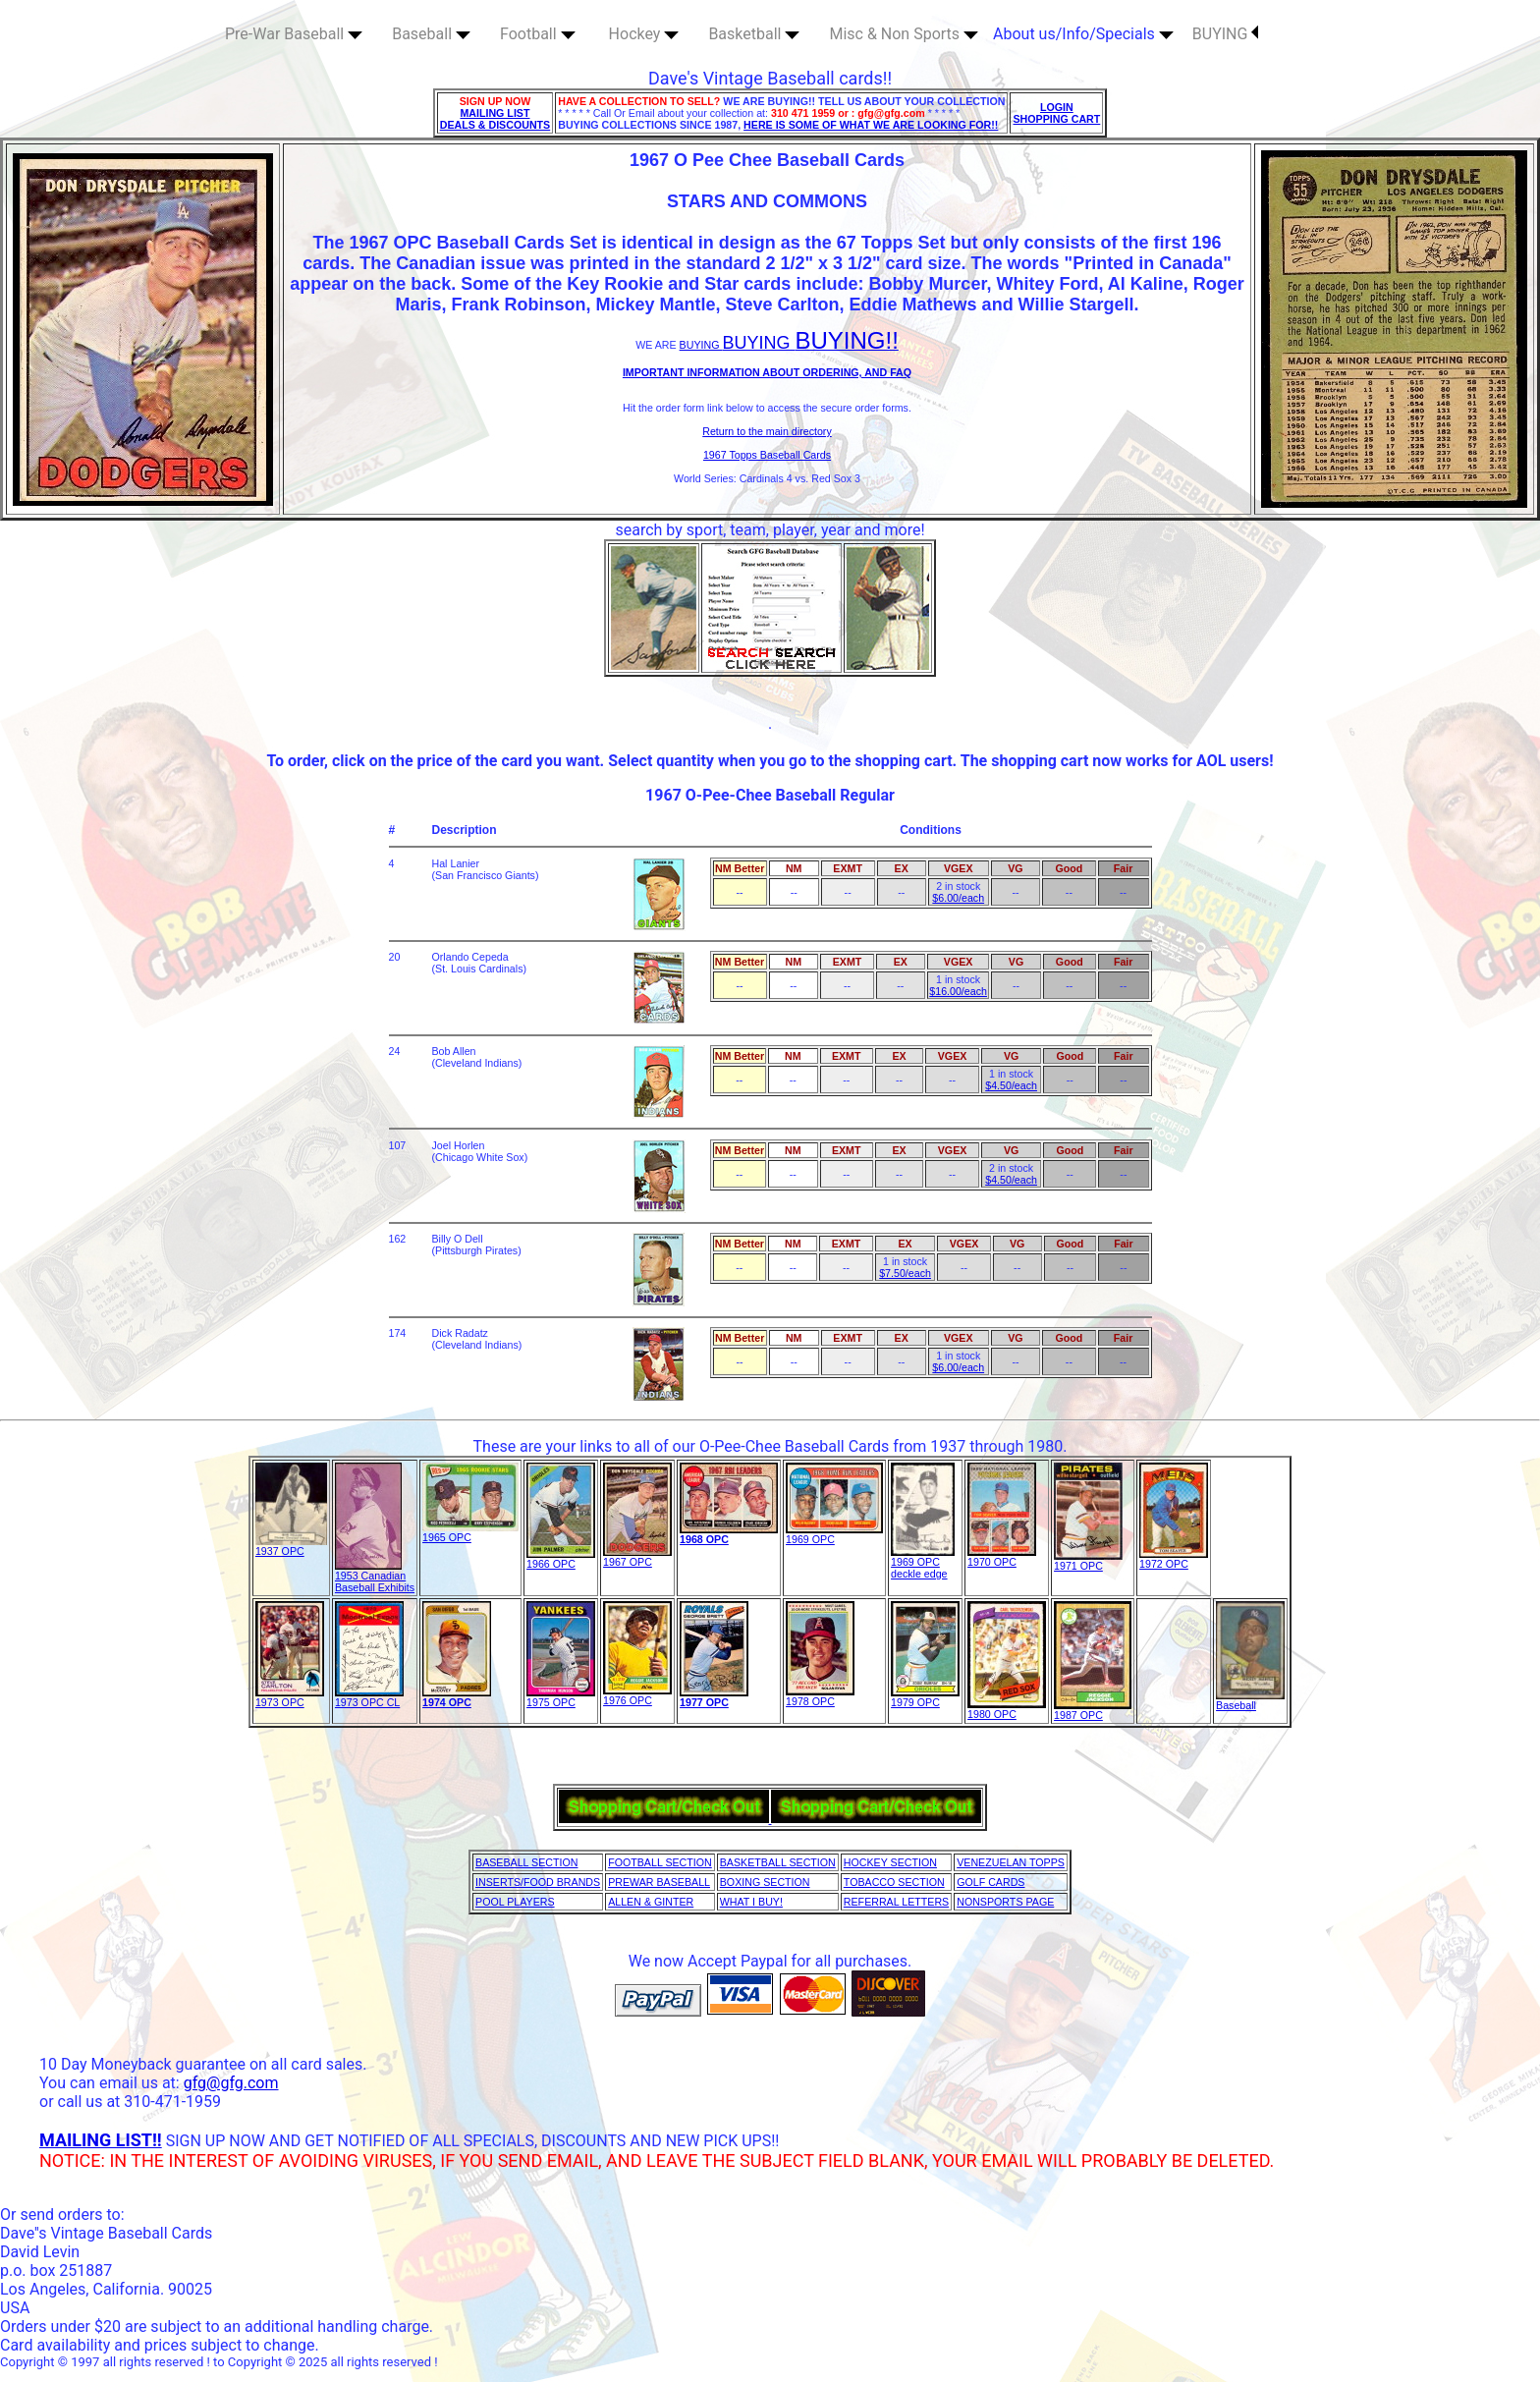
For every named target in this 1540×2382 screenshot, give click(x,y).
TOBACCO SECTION (894, 1882)
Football (538, 34)
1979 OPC (925, 1697)
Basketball (753, 34)
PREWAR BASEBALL (659, 1882)
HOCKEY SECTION (890, 1862)
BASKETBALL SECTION (778, 1862)
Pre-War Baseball (293, 34)
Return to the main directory (767, 431)
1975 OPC (560, 1697)
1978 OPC (820, 1696)
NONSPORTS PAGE (1005, 1902)
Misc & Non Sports (903, 34)
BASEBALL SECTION (526, 1862)
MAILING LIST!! (100, 2140)
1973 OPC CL (369, 1697)
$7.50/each (905, 1273)
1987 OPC (1092, 1710)
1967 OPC (637, 1557)
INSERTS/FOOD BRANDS (537, 1882)
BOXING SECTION (765, 1882)
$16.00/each (958, 991)
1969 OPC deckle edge (923, 1562)
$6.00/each (958, 898)
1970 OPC (1001, 1557)
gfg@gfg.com (231, 2083)
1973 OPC (289, 1697)
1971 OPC (1088, 1561)
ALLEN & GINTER (650, 1902)
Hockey (644, 34)
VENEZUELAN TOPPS (1011, 1862)
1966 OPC (560, 1559)
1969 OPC (834, 1534)
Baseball (431, 34)
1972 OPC (1173, 1559)
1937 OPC (291, 1546)
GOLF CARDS (990, 1882)
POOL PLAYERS (515, 1902)
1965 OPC (470, 1532)
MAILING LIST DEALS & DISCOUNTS (495, 119)
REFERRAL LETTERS (896, 1902)
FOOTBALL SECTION (660, 1862)
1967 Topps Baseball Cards (767, 455)
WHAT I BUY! (751, 1902)
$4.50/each (1011, 1085)
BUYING (1225, 34)
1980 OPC (1006, 1709)
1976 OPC (637, 1695)
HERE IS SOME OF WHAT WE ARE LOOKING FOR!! (870, 125)
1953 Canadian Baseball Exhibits (374, 1576)
